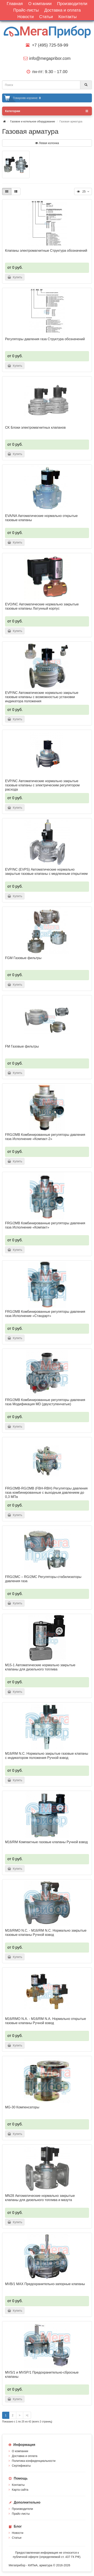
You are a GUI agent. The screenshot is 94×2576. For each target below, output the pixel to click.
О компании (20, 2451)
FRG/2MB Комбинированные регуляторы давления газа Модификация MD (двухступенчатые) (45, 1402)
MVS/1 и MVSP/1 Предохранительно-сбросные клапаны (42, 2374)
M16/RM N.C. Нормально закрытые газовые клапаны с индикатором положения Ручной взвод (46, 1756)
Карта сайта (20, 2489)
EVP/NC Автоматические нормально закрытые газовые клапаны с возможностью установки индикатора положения (41, 697)
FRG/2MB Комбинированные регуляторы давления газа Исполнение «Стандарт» (45, 1314)
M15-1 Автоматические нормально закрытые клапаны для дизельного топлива (40, 1667)
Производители (22, 2508)
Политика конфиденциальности (34, 2460)
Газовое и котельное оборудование (32, 121)
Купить (14, 277)
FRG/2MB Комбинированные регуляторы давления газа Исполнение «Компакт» (45, 1225)
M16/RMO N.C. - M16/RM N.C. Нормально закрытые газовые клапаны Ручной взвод (45, 1932)
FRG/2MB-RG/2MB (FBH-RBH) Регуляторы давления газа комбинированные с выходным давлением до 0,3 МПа (46, 1493)
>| (27, 2415)
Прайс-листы (21, 2513)
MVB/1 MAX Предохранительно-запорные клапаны (45, 2284)
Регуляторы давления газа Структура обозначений (45, 339)
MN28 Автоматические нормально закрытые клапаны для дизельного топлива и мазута (40, 2198)
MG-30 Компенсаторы (22, 2107)
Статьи (16, 2537)
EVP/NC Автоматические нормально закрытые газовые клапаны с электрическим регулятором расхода (42, 785)
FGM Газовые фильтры (23, 958)
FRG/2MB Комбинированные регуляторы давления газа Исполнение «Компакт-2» (45, 1137)
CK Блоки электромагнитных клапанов (35, 427)
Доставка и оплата (24, 2456)
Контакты (18, 2484)
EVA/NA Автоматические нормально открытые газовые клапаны (41, 518)
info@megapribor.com (47, 58)
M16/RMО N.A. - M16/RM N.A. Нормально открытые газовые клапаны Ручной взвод (45, 2021)
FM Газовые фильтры (22, 1046)
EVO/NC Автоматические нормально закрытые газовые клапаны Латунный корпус (42, 606)
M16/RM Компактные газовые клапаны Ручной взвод (46, 1842)
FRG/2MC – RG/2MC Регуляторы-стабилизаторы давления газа (43, 1579)
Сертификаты (21, 2465)
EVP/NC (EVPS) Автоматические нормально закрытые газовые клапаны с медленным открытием (46, 871)
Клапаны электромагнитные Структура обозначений (46, 250)
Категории (46, 111)
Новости (17, 2533)
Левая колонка (47, 143)
